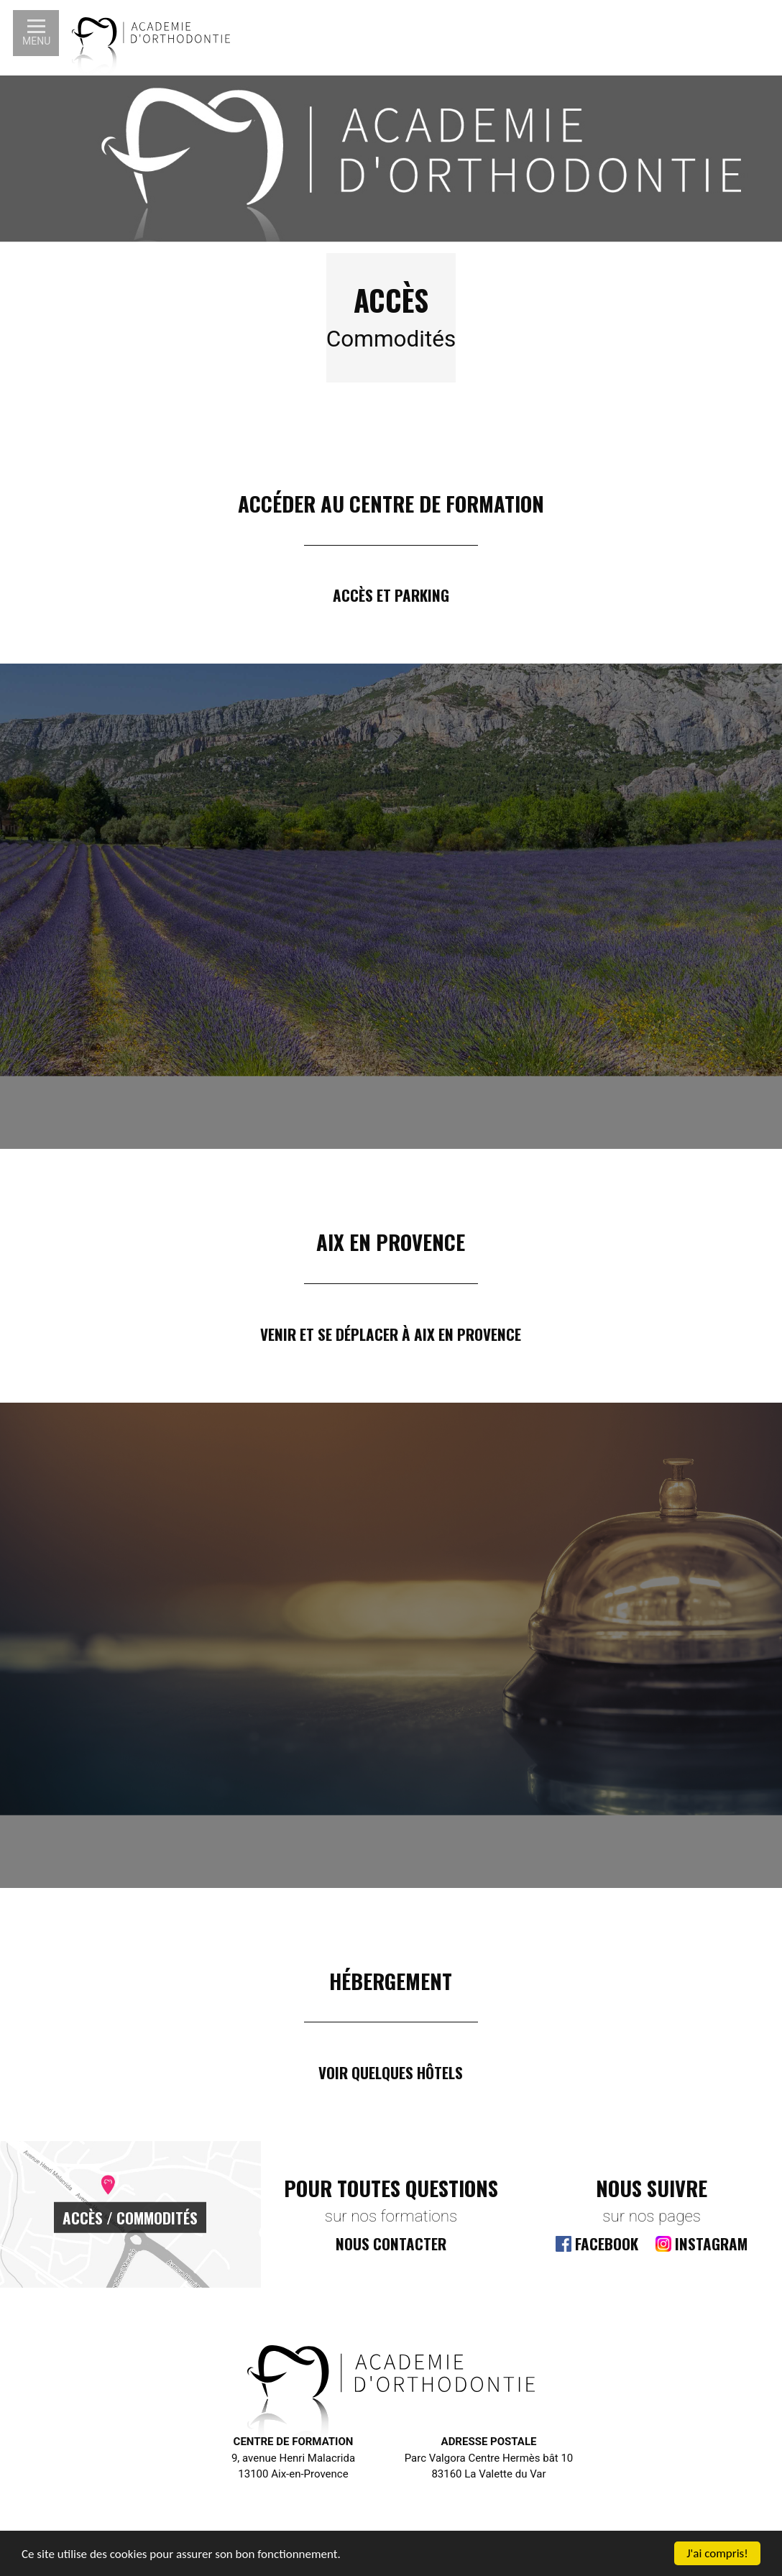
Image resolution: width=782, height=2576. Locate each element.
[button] (36, 33)
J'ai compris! (717, 2553)
